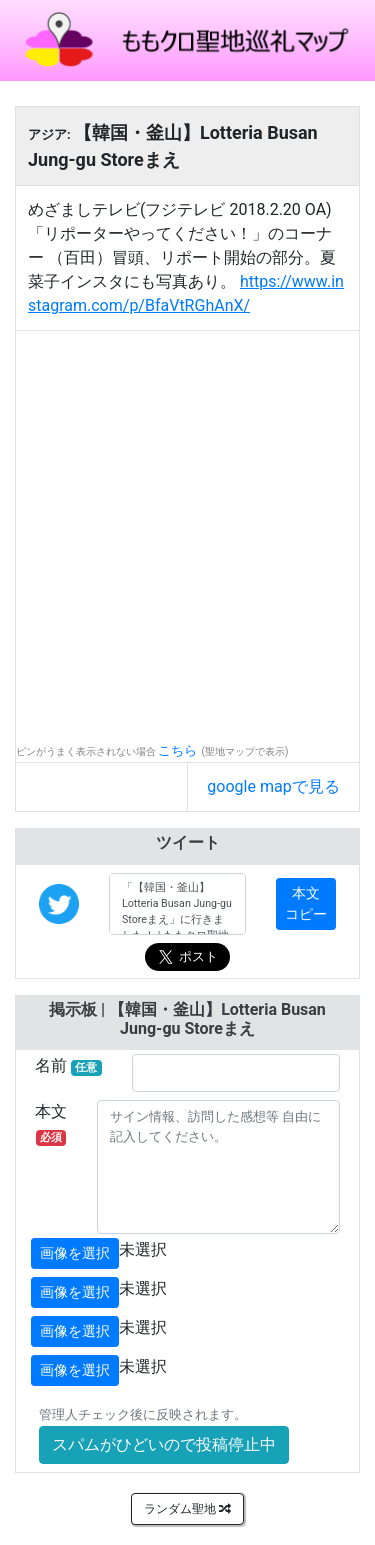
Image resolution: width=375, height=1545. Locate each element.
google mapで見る (273, 786)
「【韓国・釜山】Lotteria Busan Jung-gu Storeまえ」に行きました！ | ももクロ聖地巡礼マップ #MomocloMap (177, 904)
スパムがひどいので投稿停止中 (164, 1444)
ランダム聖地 (187, 1509)
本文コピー (306, 903)
